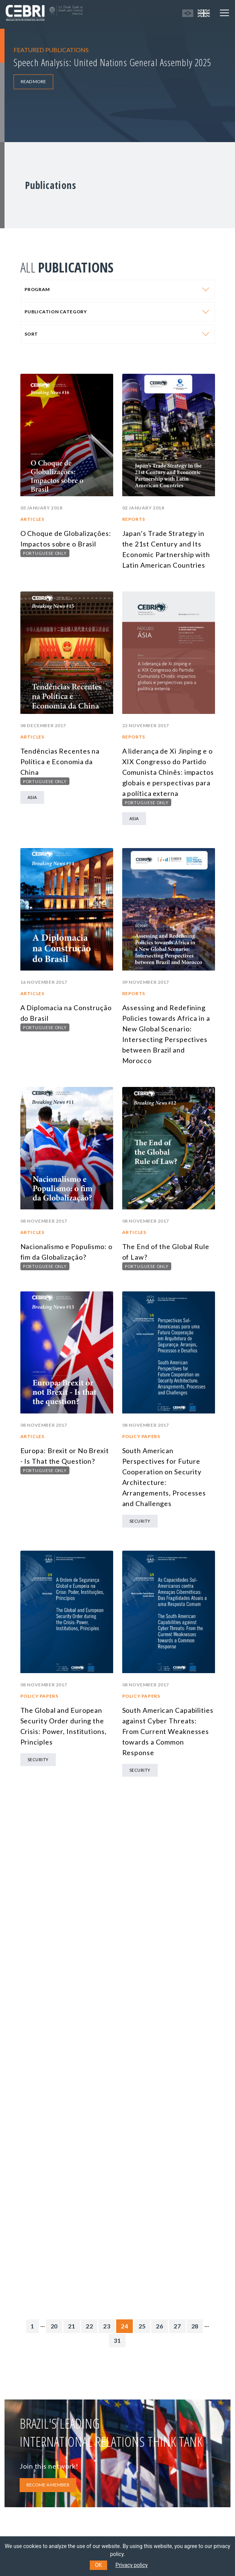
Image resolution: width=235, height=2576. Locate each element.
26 (159, 2326)
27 (177, 2326)
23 (107, 2326)
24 (124, 2326)
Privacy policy (131, 2565)
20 (54, 2326)
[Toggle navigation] (224, 12)
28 (195, 2326)
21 (71, 2326)
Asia (32, 797)
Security (140, 1521)
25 (142, 2326)
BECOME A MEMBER (47, 2485)
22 (89, 2326)
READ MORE (33, 81)
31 (117, 2340)
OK (98, 2565)
